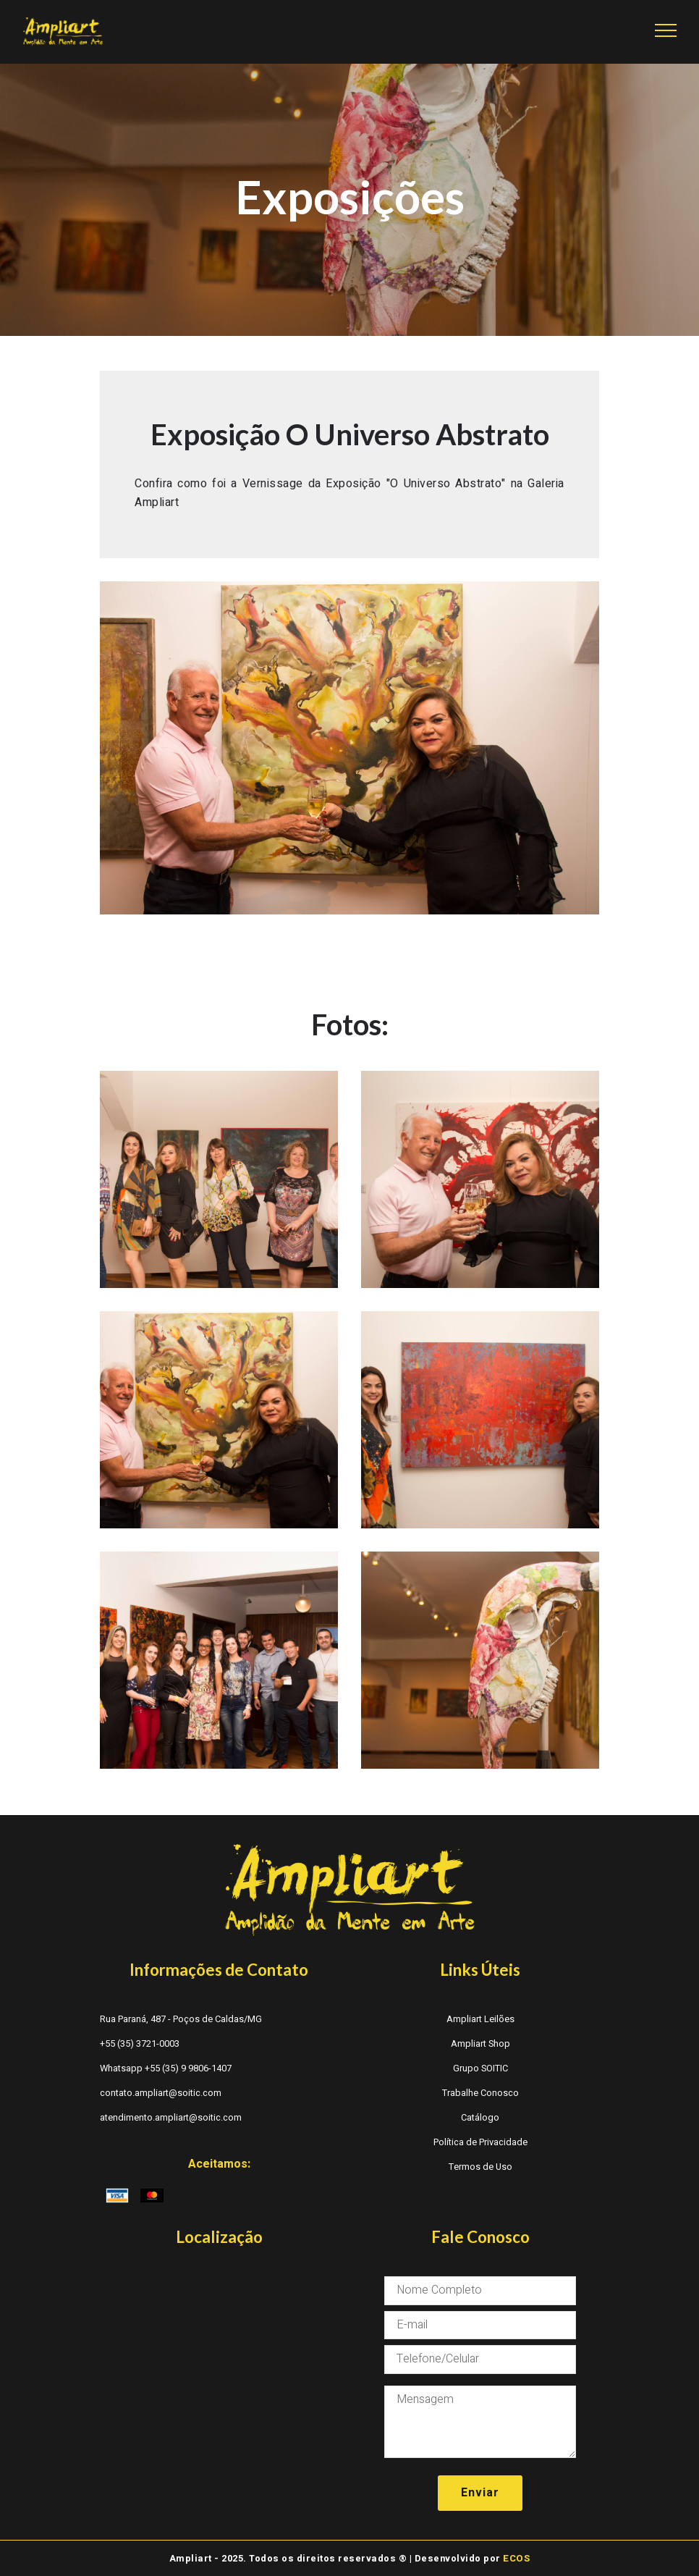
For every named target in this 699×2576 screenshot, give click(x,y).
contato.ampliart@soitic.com (160, 2093)
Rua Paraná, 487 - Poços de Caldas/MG (181, 2019)
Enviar (480, 2491)
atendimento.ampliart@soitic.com (171, 2117)
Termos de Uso (480, 2166)
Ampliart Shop (480, 2043)
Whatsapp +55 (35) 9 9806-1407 (166, 2068)
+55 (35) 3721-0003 (139, 2043)
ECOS (517, 2556)
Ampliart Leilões (480, 2019)
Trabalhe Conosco (480, 2093)
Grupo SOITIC (480, 2068)
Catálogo (480, 2117)
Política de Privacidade (480, 2142)
